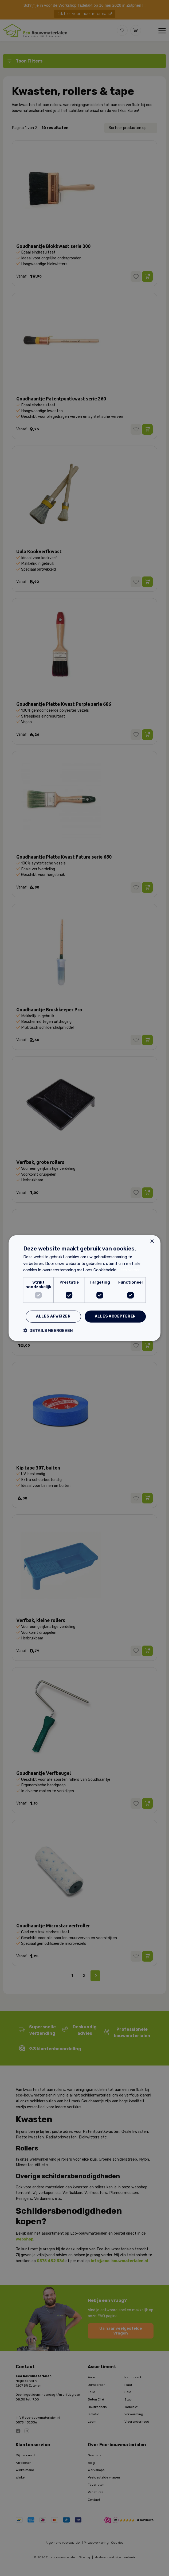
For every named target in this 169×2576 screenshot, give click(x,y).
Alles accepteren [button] (115, 1316)
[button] (48, 1330)
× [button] (152, 1241)
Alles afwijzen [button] (53, 1316)
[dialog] (84, 1288)
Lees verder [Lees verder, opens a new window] (129, 1270)
